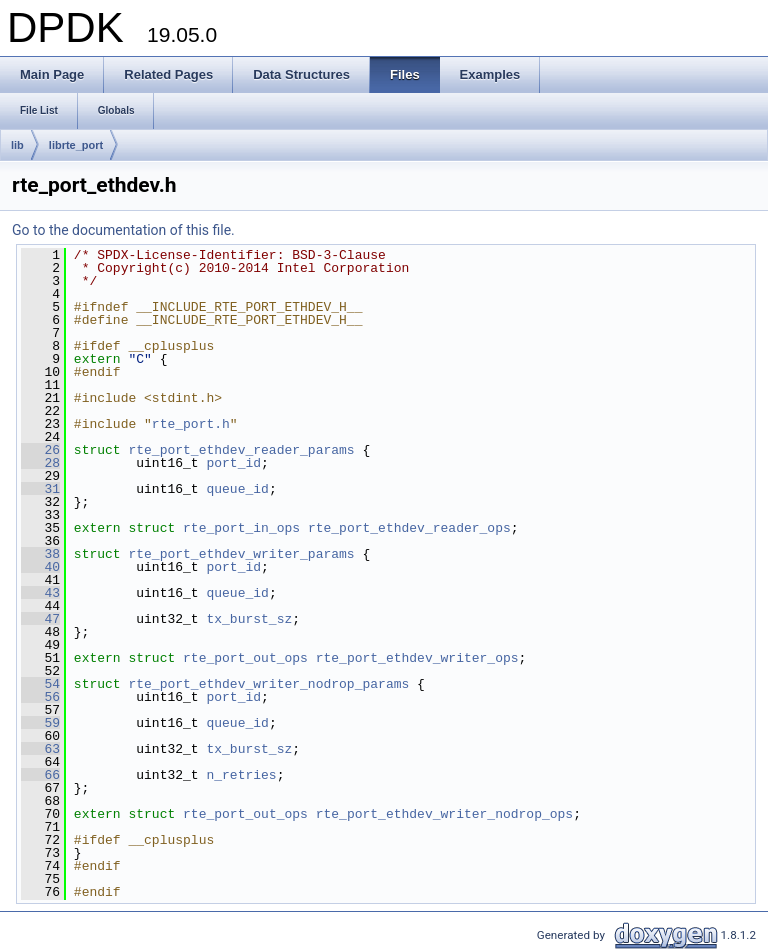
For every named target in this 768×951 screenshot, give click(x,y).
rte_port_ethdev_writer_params (241, 554)
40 (40, 567)
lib (17, 145)
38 (40, 554)
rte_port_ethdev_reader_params (241, 450)
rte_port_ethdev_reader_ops (409, 528)
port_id (233, 463)
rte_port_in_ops (241, 528)
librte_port (76, 145)
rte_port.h (191, 424)
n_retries (241, 775)
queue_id (237, 489)
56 (40, 697)
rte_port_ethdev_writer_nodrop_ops (444, 814)
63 (40, 749)
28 (40, 463)
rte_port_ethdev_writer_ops (417, 658)
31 (40, 489)
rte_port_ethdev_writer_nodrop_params (268, 684)
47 (40, 619)
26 (40, 450)
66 (40, 775)
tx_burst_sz (249, 619)
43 (40, 593)
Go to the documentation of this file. (123, 230)
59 (40, 723)
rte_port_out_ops (245, 658)
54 (40, 684)
